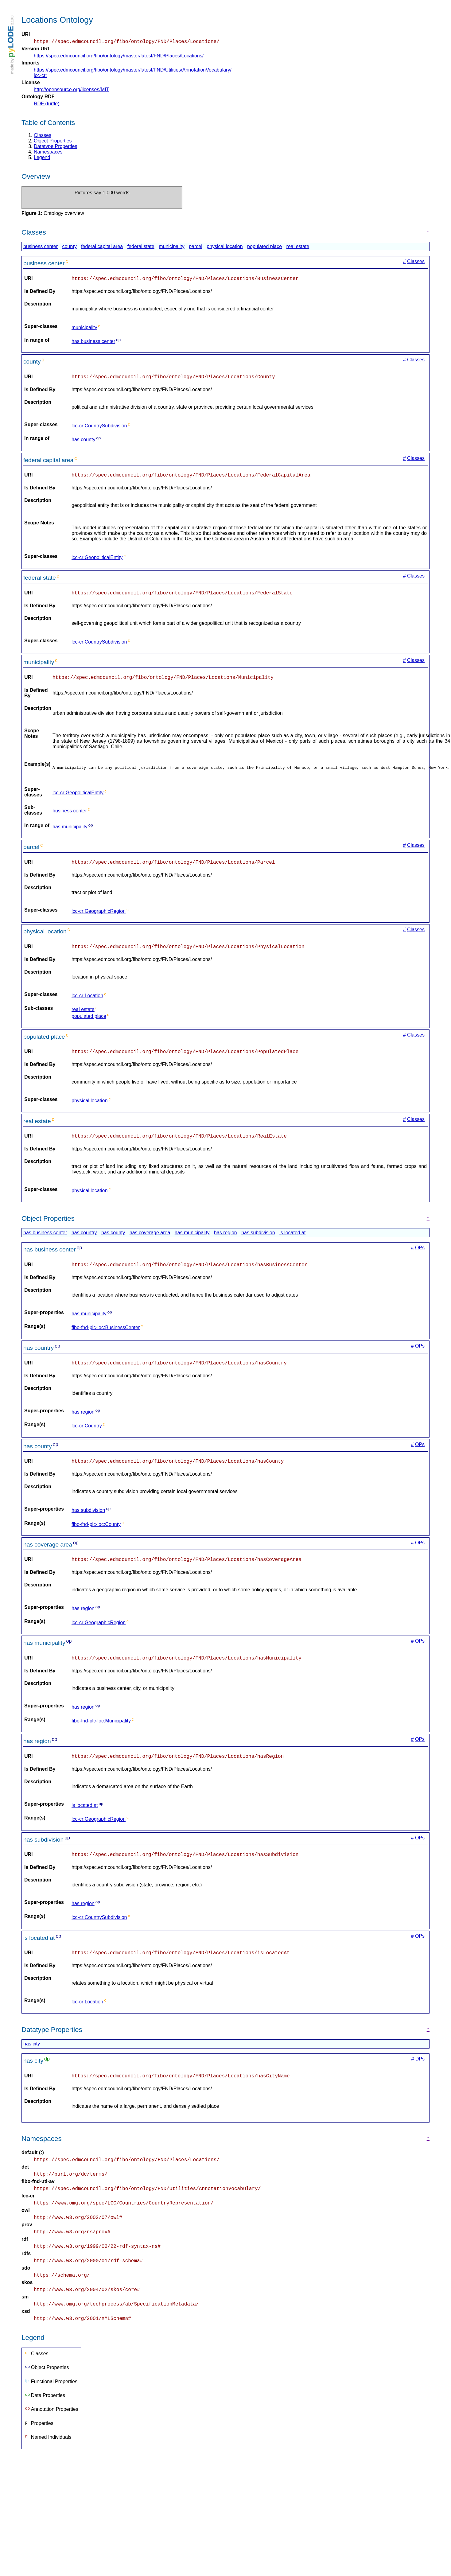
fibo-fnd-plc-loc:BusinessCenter (106, 1338)
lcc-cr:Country (87, 1438)
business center (40, 247)
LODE (10, 41)
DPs (420, 2076)
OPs (420, 1257)
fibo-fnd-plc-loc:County (96, 1537)
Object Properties (53, 141)
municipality (172, 247)
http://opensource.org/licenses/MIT (71, 90)
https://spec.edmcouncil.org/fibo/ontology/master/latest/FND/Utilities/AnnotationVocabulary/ (132, 70)
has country (84, 1242)
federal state (140, 247)
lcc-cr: (40, 76)
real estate (297, 247)
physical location (225, 247)
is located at (292, 1242)
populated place (264, 247)
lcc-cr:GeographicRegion (99, 918)
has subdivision (258, 1242)
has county (83, 442)
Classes (42, 136)
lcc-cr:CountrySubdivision (99, 428)
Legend (42, 158)
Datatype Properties (55, 147)
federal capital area (102, 247)
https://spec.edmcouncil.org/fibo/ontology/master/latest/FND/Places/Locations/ (119, 56)
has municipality (69, 833)
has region (225, 1242)
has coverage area (150, 1242)
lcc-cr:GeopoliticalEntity (97, 561)
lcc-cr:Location (87, 1003)
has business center (93, 343)
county (69, 247)
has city (31, 2061)
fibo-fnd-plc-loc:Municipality (101, 1735)
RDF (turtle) (47, 104)
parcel (195, 247)
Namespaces (48, 152)
